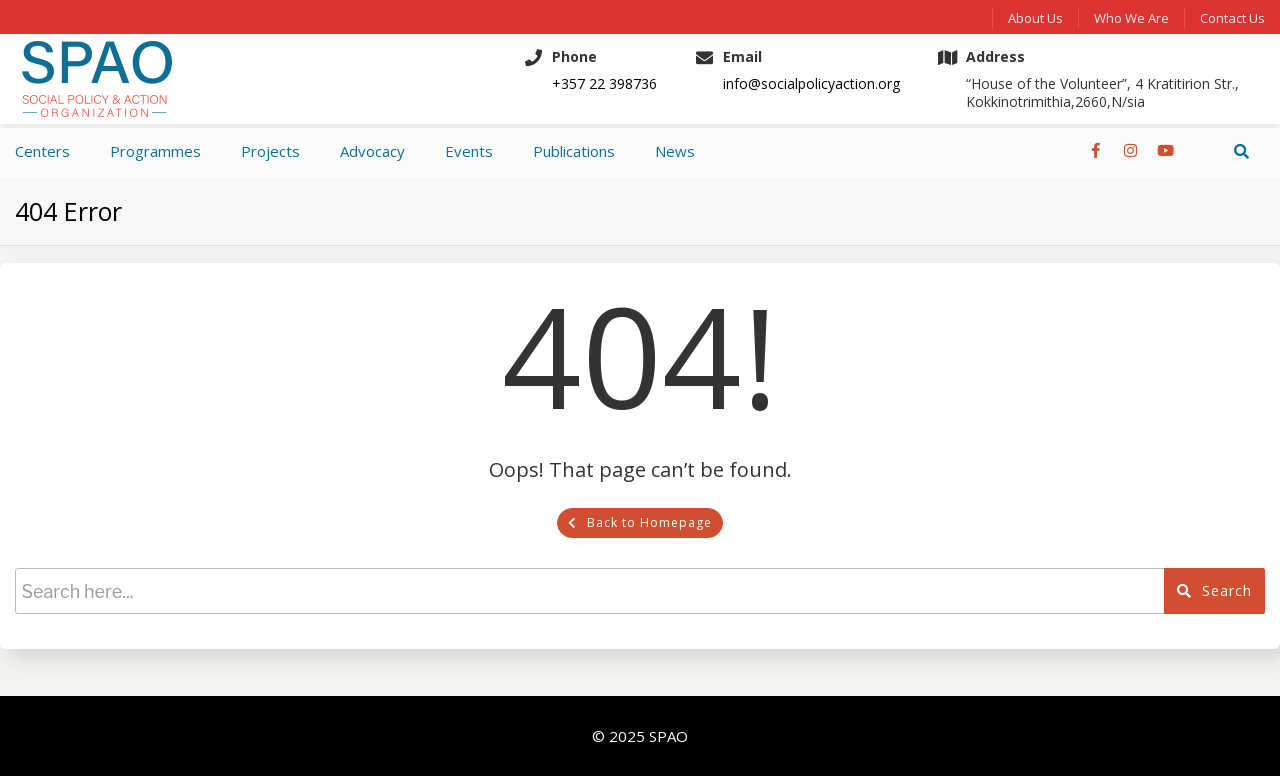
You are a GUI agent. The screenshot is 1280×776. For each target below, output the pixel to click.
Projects (270, 151)
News (675, 151)
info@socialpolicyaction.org (811, 84)
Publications (574, 151)
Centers (42, 151)
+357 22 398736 (604, 84)
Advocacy (372, 151)
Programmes (155, 151)
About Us (1035, 18)
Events (469, 151)
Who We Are (1131, 18)
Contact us (1232, 18)
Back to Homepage (640, 522)
